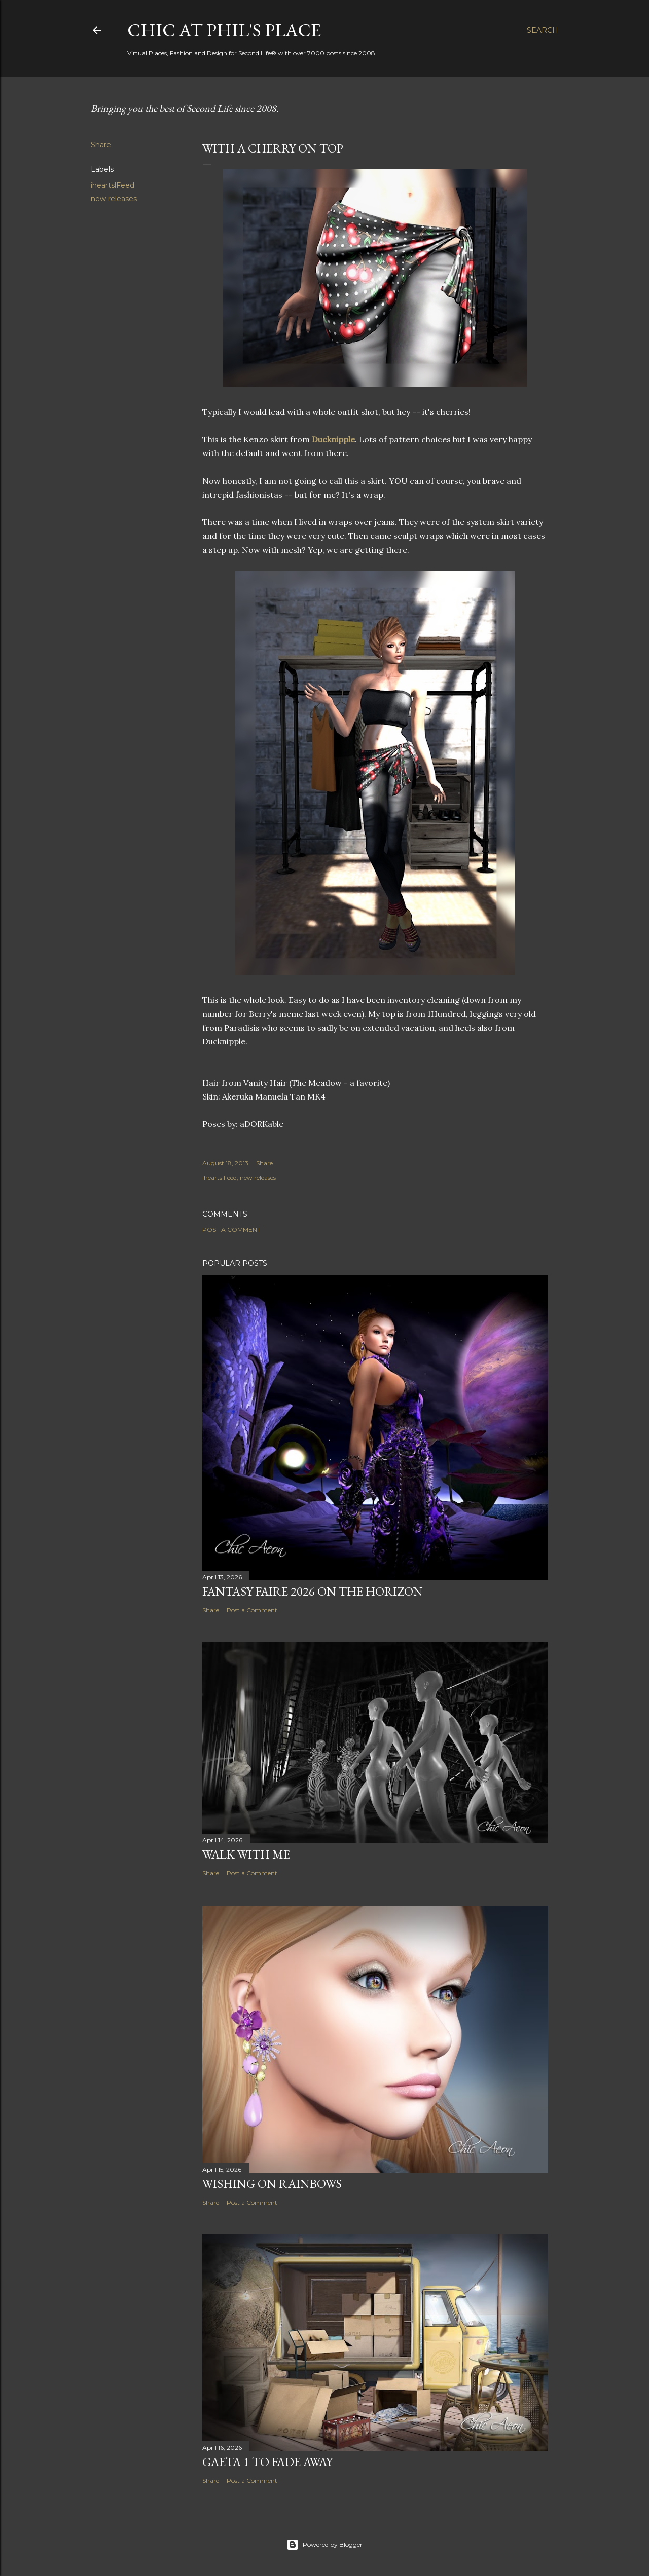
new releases (114, 198)
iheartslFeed (112, 185)
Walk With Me (246, 1854)
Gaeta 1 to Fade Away (267, 2462)
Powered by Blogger (324, 2545)
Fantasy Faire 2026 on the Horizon (312, 1591)
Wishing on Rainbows (272, 2183)
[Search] (542, 30)
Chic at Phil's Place (224, 30)
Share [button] (101, 144)
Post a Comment (231, 1229)
